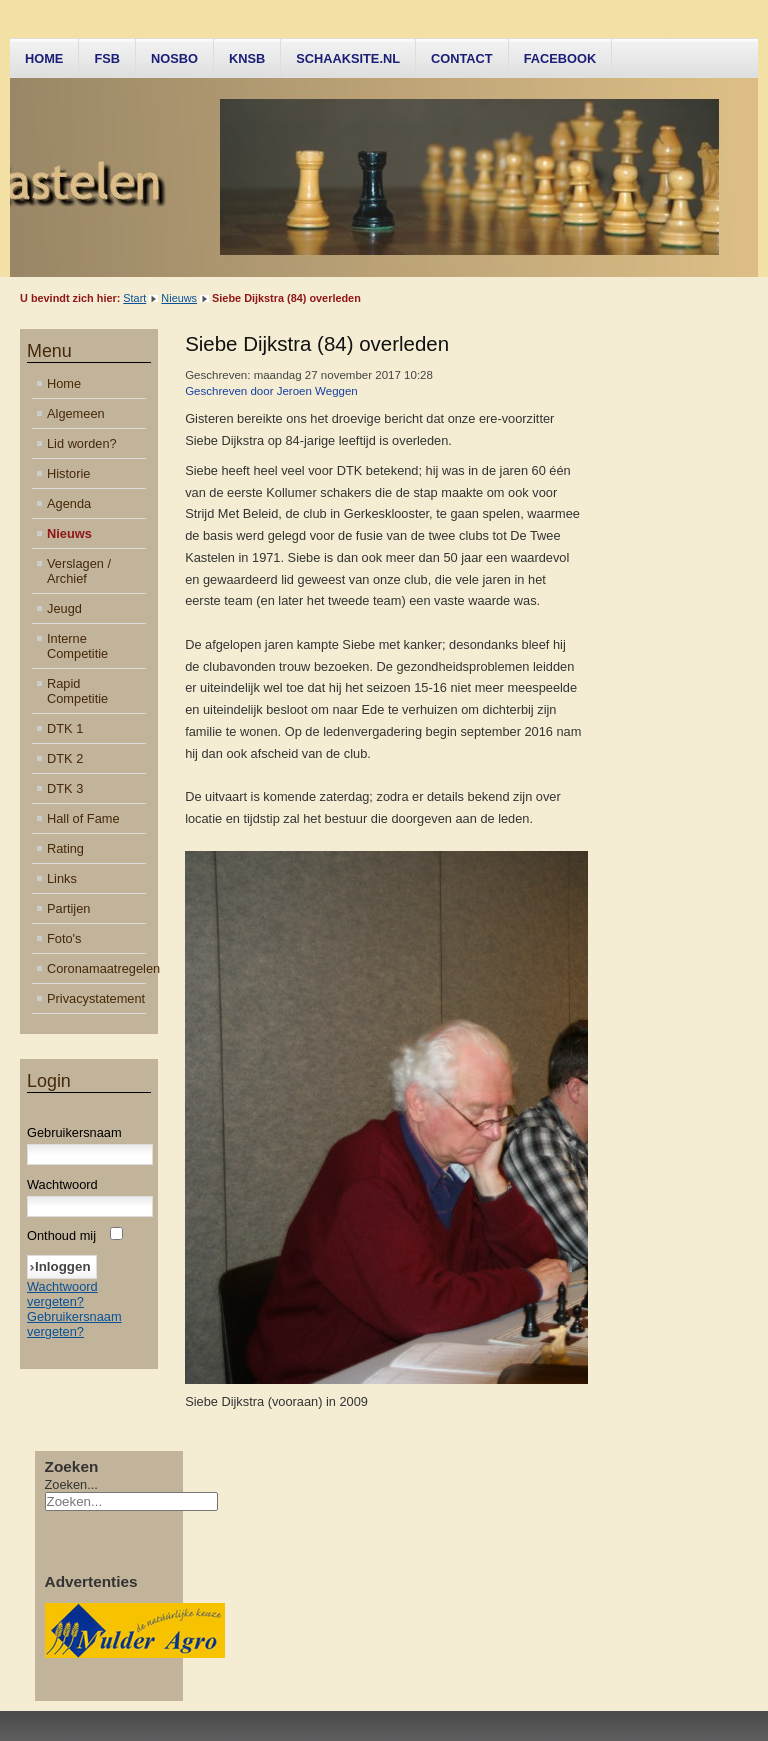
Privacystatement (96, 998)
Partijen (68, 908)
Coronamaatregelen (96, 968)
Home (44, 58)
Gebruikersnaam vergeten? (74, 1324)
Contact (462, 58)
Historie (68, 473)
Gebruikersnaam (74, 1132)
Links (62, 878)
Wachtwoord (62, 1184)
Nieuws (179, 298)
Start (134, 298)
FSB (107, 58)
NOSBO (174, 58)
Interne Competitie (77, 646)
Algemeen (76, 413)
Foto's (64, 938)
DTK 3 (65, 788)
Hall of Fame (83, 818)
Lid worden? (82, 443)
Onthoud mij (61, 1235)
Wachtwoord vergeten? (62, 1294)
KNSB (247, 58)
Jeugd (64, 608)
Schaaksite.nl (348, 58)
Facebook (560, 58)
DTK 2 (65, 758)
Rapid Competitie (77, 691)
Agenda (69, 503)
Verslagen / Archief (79, 571)
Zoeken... (71, 1484)
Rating (65, 848)
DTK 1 (65, 728)
